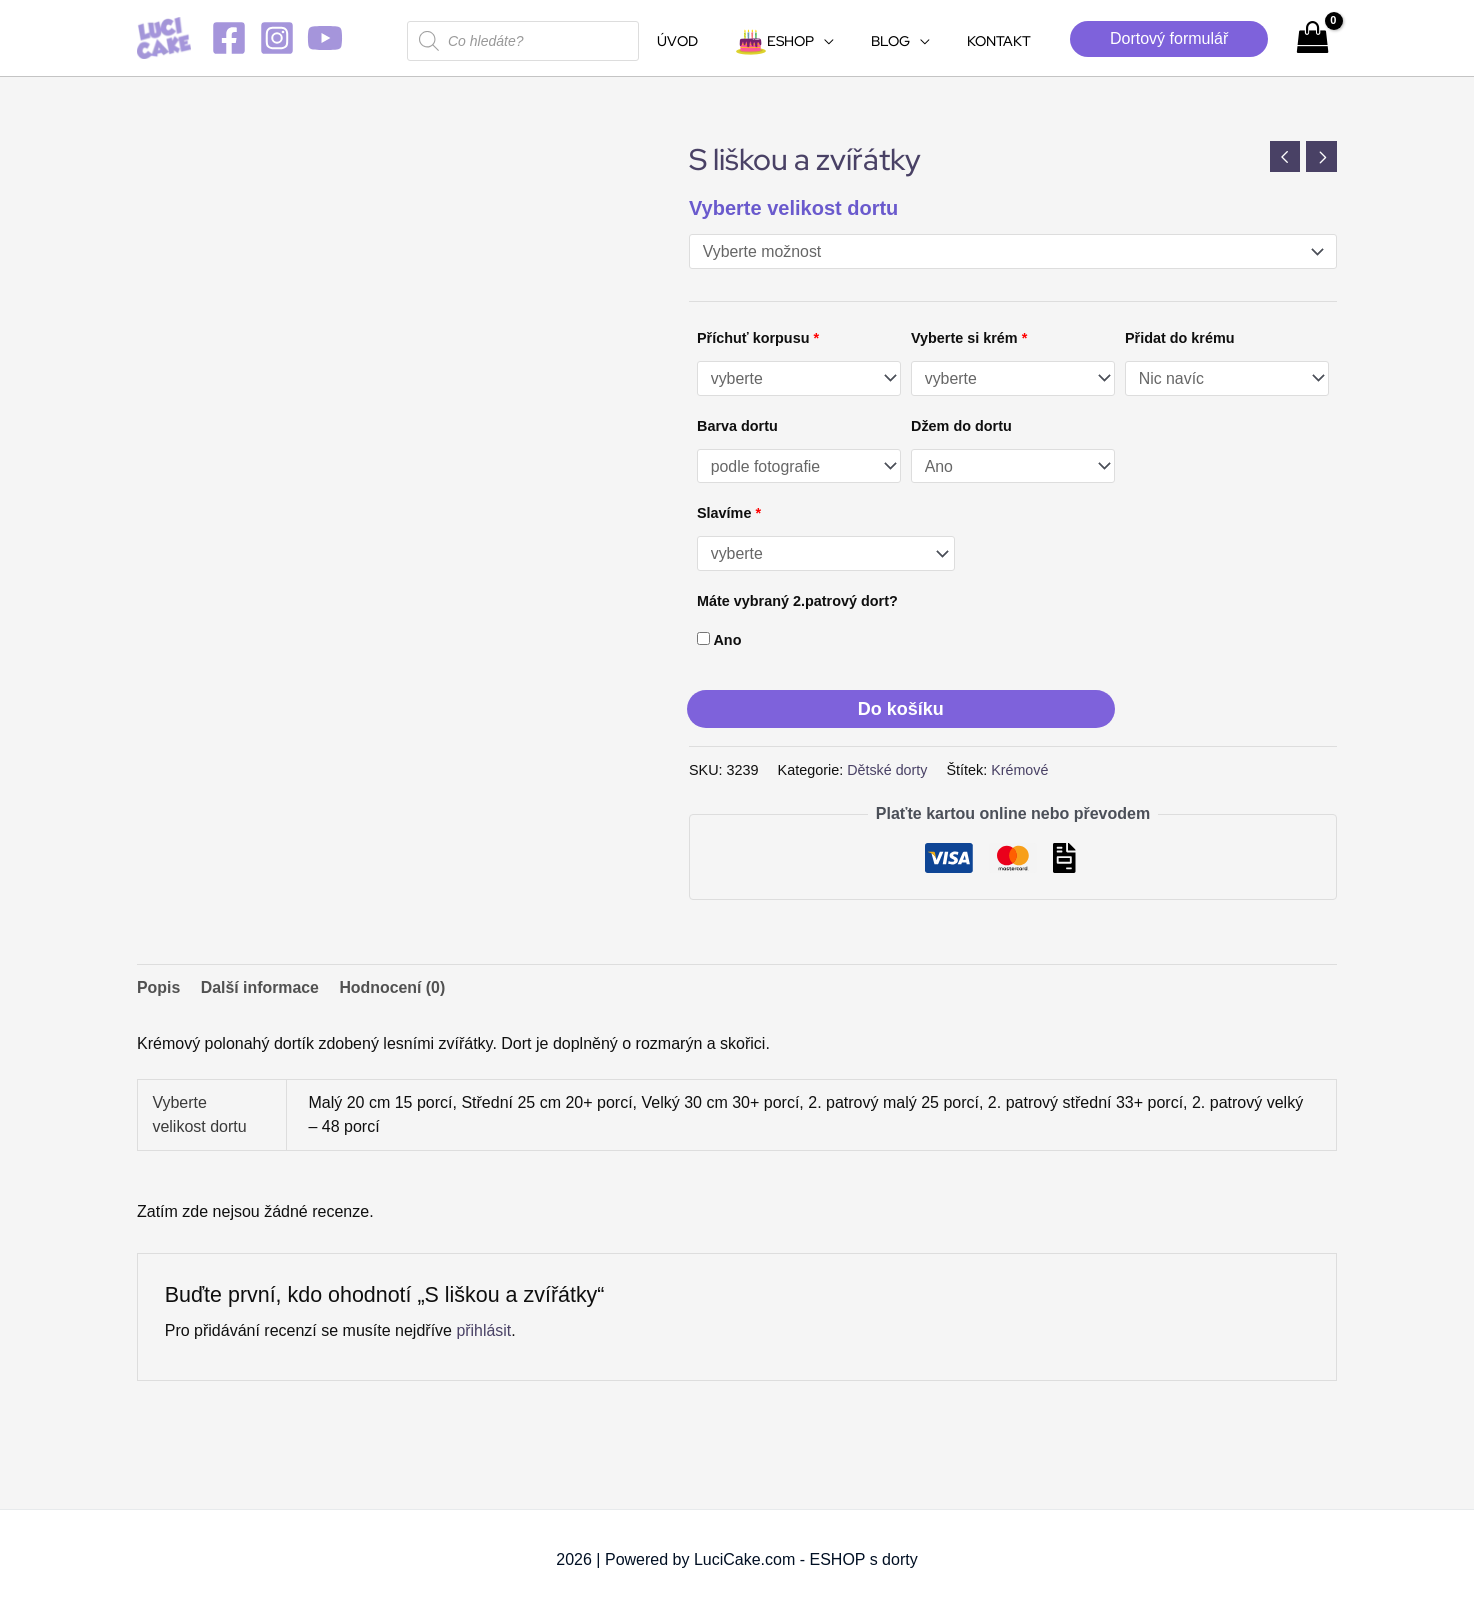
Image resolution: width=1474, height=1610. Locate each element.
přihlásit (483, 1330)
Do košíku (901, 709)
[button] (1169, 39)
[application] (847, 41)
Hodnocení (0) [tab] (394, 987)
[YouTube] (325, 38)
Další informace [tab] (260, 987)
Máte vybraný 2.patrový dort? (797, 602)
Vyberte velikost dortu (793, 208)
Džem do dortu (961, 426)
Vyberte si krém (969, 338)
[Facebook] (229, 38)
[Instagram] (277, 38)
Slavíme (729, 514)
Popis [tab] (159, 987)
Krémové (1021, 771)
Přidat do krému (1180, 338)
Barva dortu (737, 426)
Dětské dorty (887, 771)
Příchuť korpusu (758, 338)
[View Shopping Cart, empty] (1312, 38)
